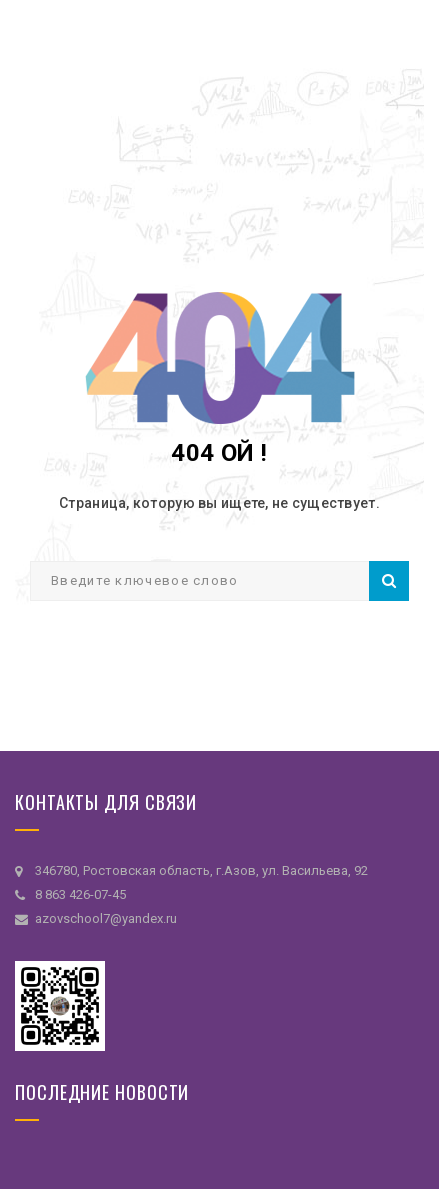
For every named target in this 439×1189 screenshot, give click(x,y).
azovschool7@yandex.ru (106, 918)
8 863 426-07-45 (80, 894)
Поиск (389, 581)
